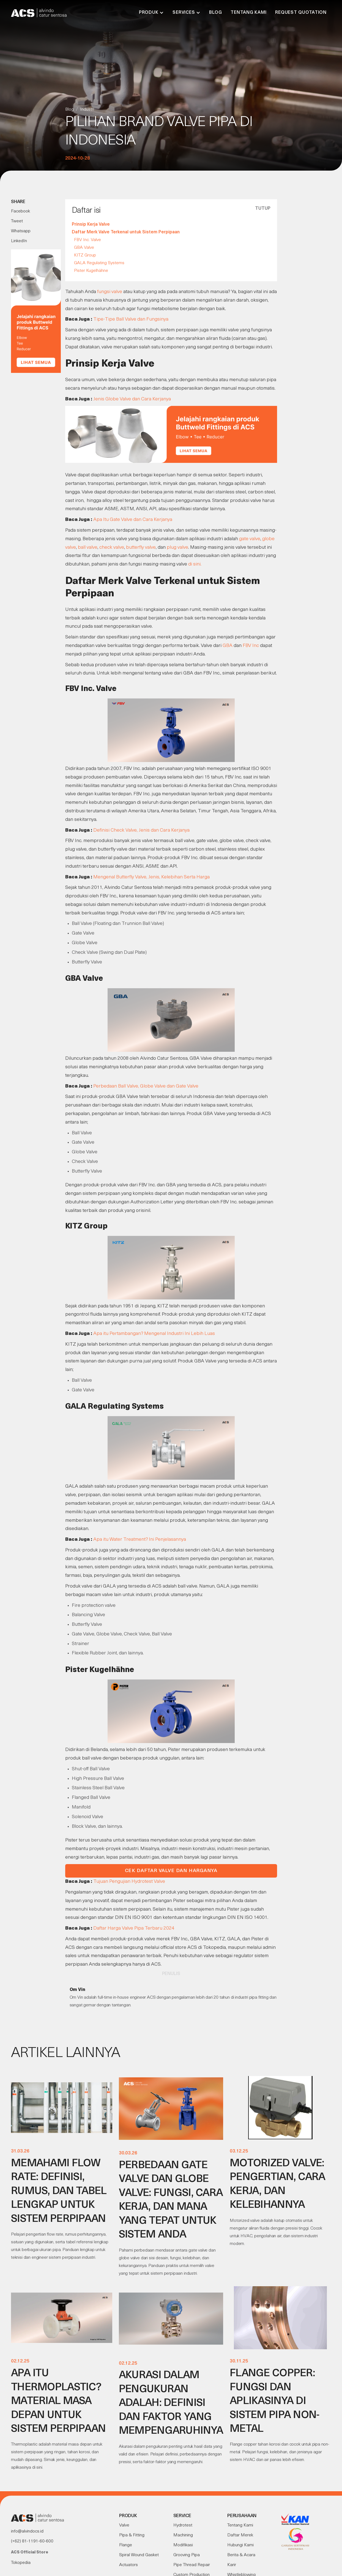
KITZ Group (85, 255)
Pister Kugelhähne (91, 271)
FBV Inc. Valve (87, 240)
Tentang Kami (248, 12)
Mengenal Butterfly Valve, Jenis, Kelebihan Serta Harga (151, 877)
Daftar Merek (240, 2535)
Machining (183, 2535)
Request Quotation (301, 12)
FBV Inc (251, 645)
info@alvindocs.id (27, 2531)
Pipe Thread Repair (191, 2565)
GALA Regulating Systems (99, 263)
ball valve (87, 547)
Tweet (17, 221)
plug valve (177, 547)
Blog (215, 12)
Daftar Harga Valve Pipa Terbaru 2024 (133, 1928)
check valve (111, 547)
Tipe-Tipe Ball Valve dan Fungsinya (130, 319)
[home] (39, 12)
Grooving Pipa (186, 2555)
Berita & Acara (241, 2555)
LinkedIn (19, 241)
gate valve (249, 539)
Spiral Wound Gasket (139, 2555)
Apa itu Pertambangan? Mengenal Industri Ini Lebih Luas (154, 1333)
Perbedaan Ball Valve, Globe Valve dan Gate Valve (145, 1086)
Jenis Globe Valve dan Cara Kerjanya (132, 399)
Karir (231, 2565)
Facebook (20, 211)
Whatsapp (21, 231)
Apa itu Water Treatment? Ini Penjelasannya (139, 1539)
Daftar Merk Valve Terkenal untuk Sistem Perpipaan (126, 232)
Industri (87, 109)
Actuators (128, 2565)
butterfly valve (141, 547)
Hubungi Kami (240, 2545)
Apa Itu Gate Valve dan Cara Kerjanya (132, 519)
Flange (125, 2545)
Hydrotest (182, 2525)
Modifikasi (183, 2545)
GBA (227, 645)
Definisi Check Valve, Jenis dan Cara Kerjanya (141, 830)
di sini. (194, 564)
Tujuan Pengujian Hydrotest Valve (129, 1881)
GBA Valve (84, 247)
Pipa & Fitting (131, 2535)
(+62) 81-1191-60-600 (32, 2541)
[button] (151, 12)
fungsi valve (109, 291)
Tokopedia (21, 2563)
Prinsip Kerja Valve (91, 224)
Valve (124, 2525)
